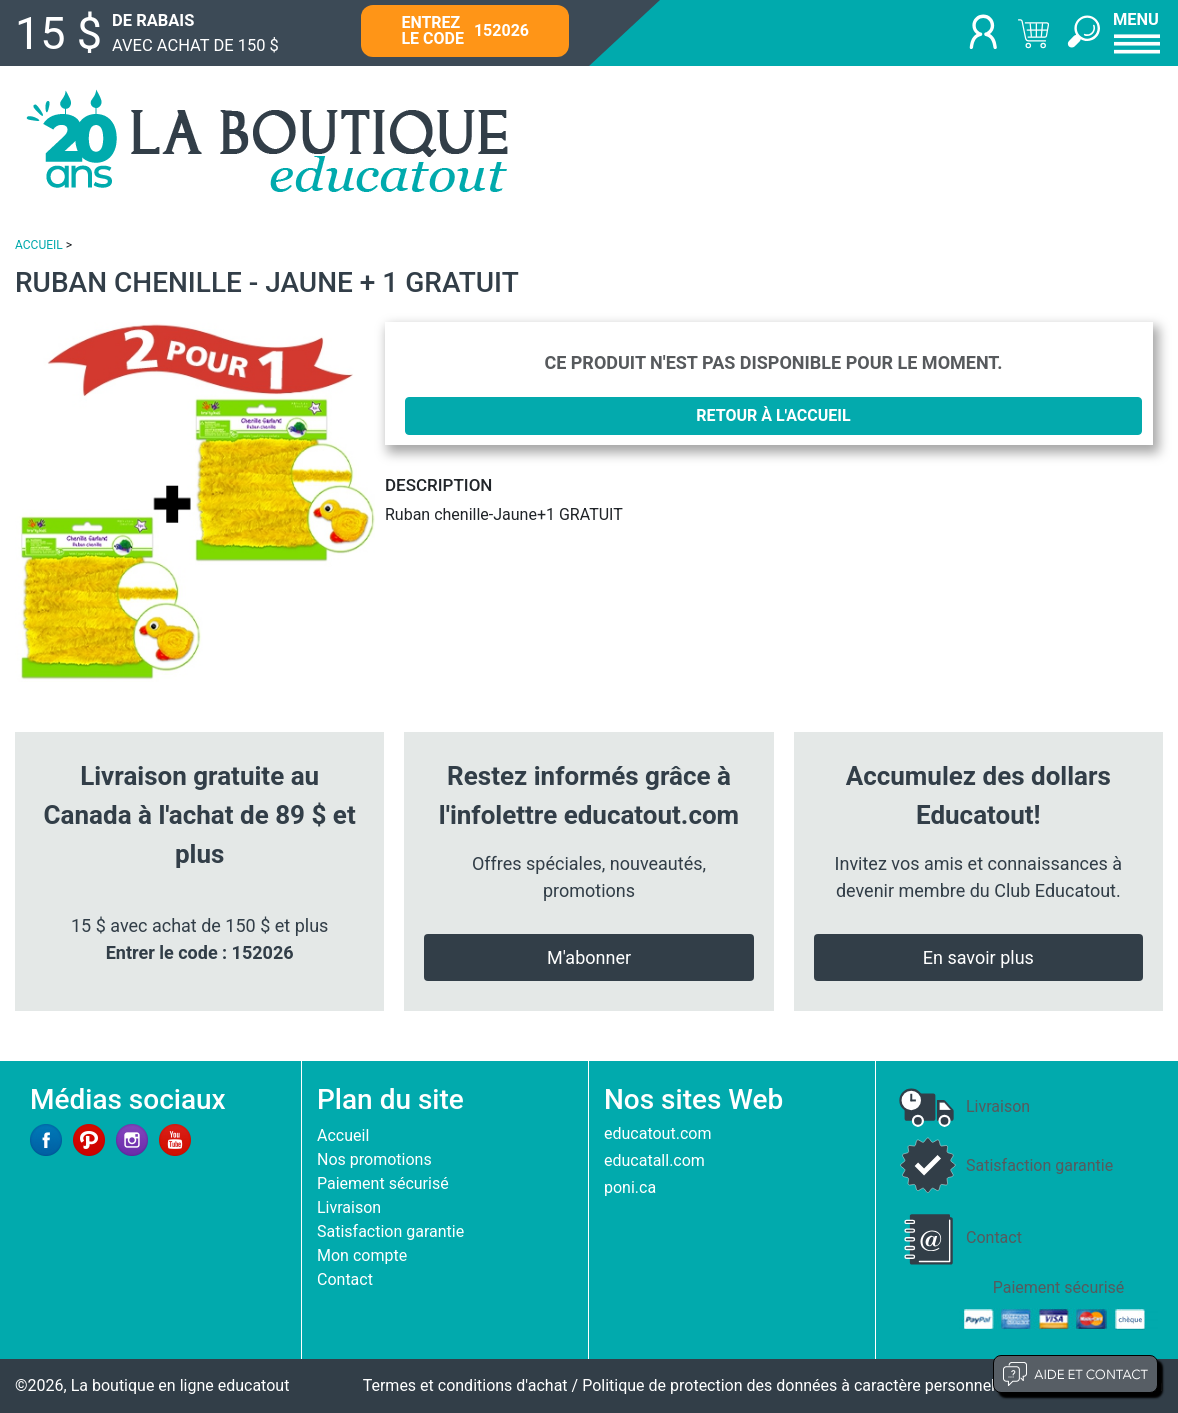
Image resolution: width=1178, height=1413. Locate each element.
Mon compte (362, 1255)
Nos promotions (374, 1159)
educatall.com (654, 1160)
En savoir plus (978, 957)
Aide (1075, 1374)
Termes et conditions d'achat (465, 1385)
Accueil (343, 1135)
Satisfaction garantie (390, 1231)
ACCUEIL (39, 245)
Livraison (349, 1207)
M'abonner (589, 957)
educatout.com (657, 1133)
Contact (345, 1279)
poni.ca (630, 1187)
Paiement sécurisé (383, 1183)
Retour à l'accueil (773, 415)
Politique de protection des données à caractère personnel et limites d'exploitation (872, 1385)
